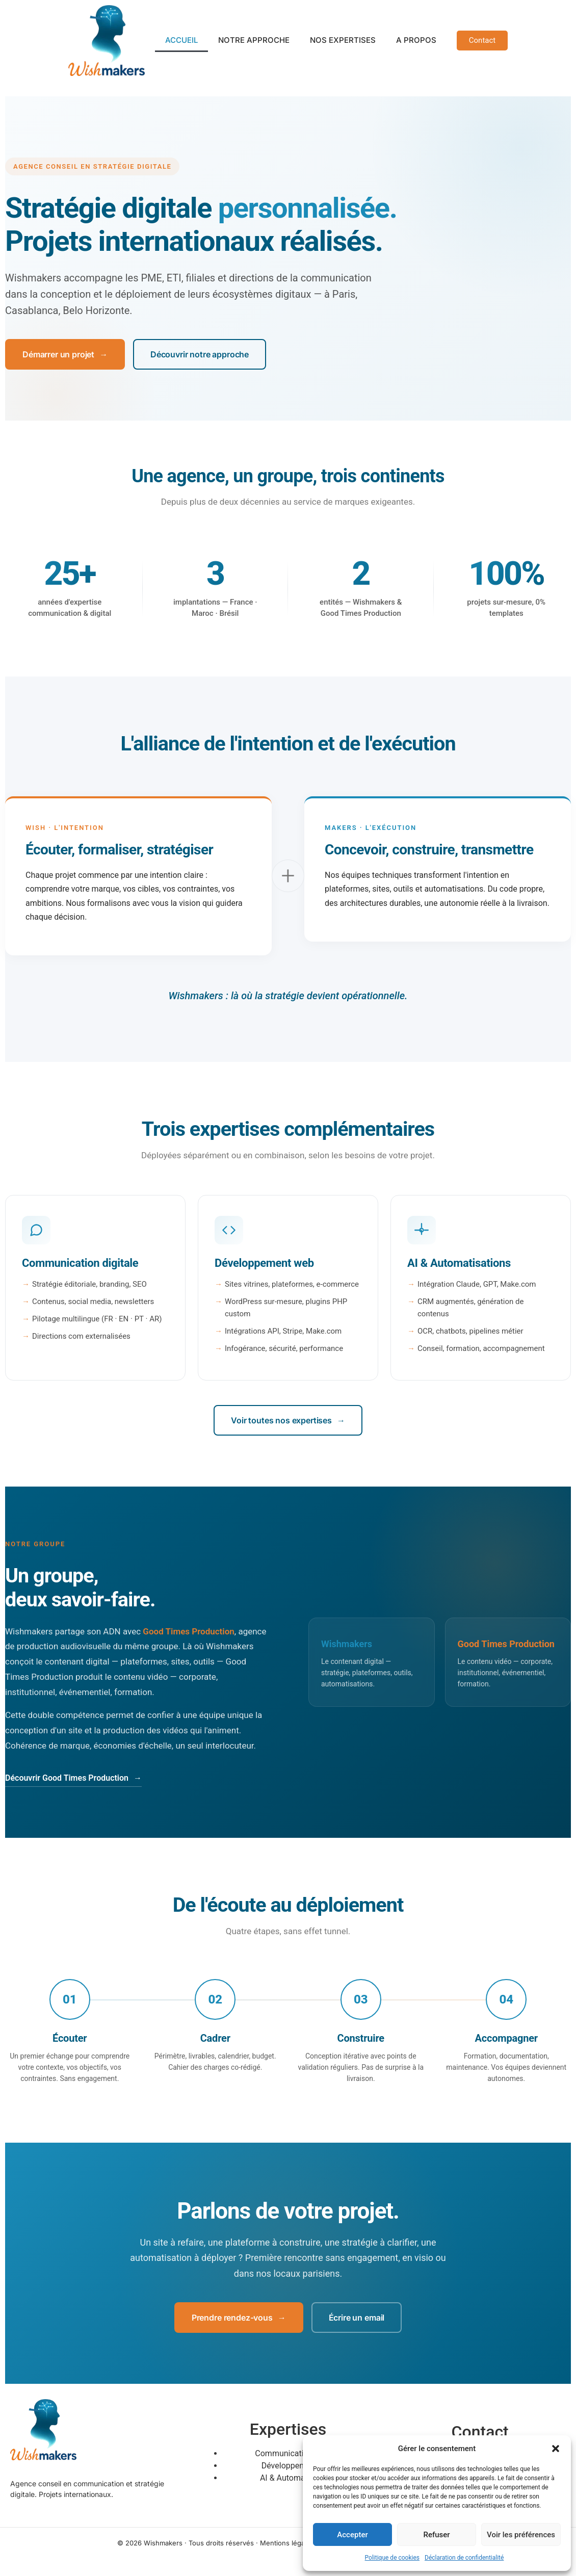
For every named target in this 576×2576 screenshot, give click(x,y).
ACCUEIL (181, 40)
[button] (556, 2448)
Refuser (436, 2534)
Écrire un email (357, 2317)
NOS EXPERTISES (343, 40)
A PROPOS (416, 40)
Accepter (352, 2534)
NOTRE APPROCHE (254, 40)
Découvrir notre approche (199, 354)
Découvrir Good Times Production (73, 1778)
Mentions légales (287, 2543)
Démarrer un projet (65, 354)
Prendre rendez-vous (239, 2317)
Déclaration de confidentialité (464, 2557)
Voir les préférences (521, 2534)
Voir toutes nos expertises (288, 1420)
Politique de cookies (392, 2557)
